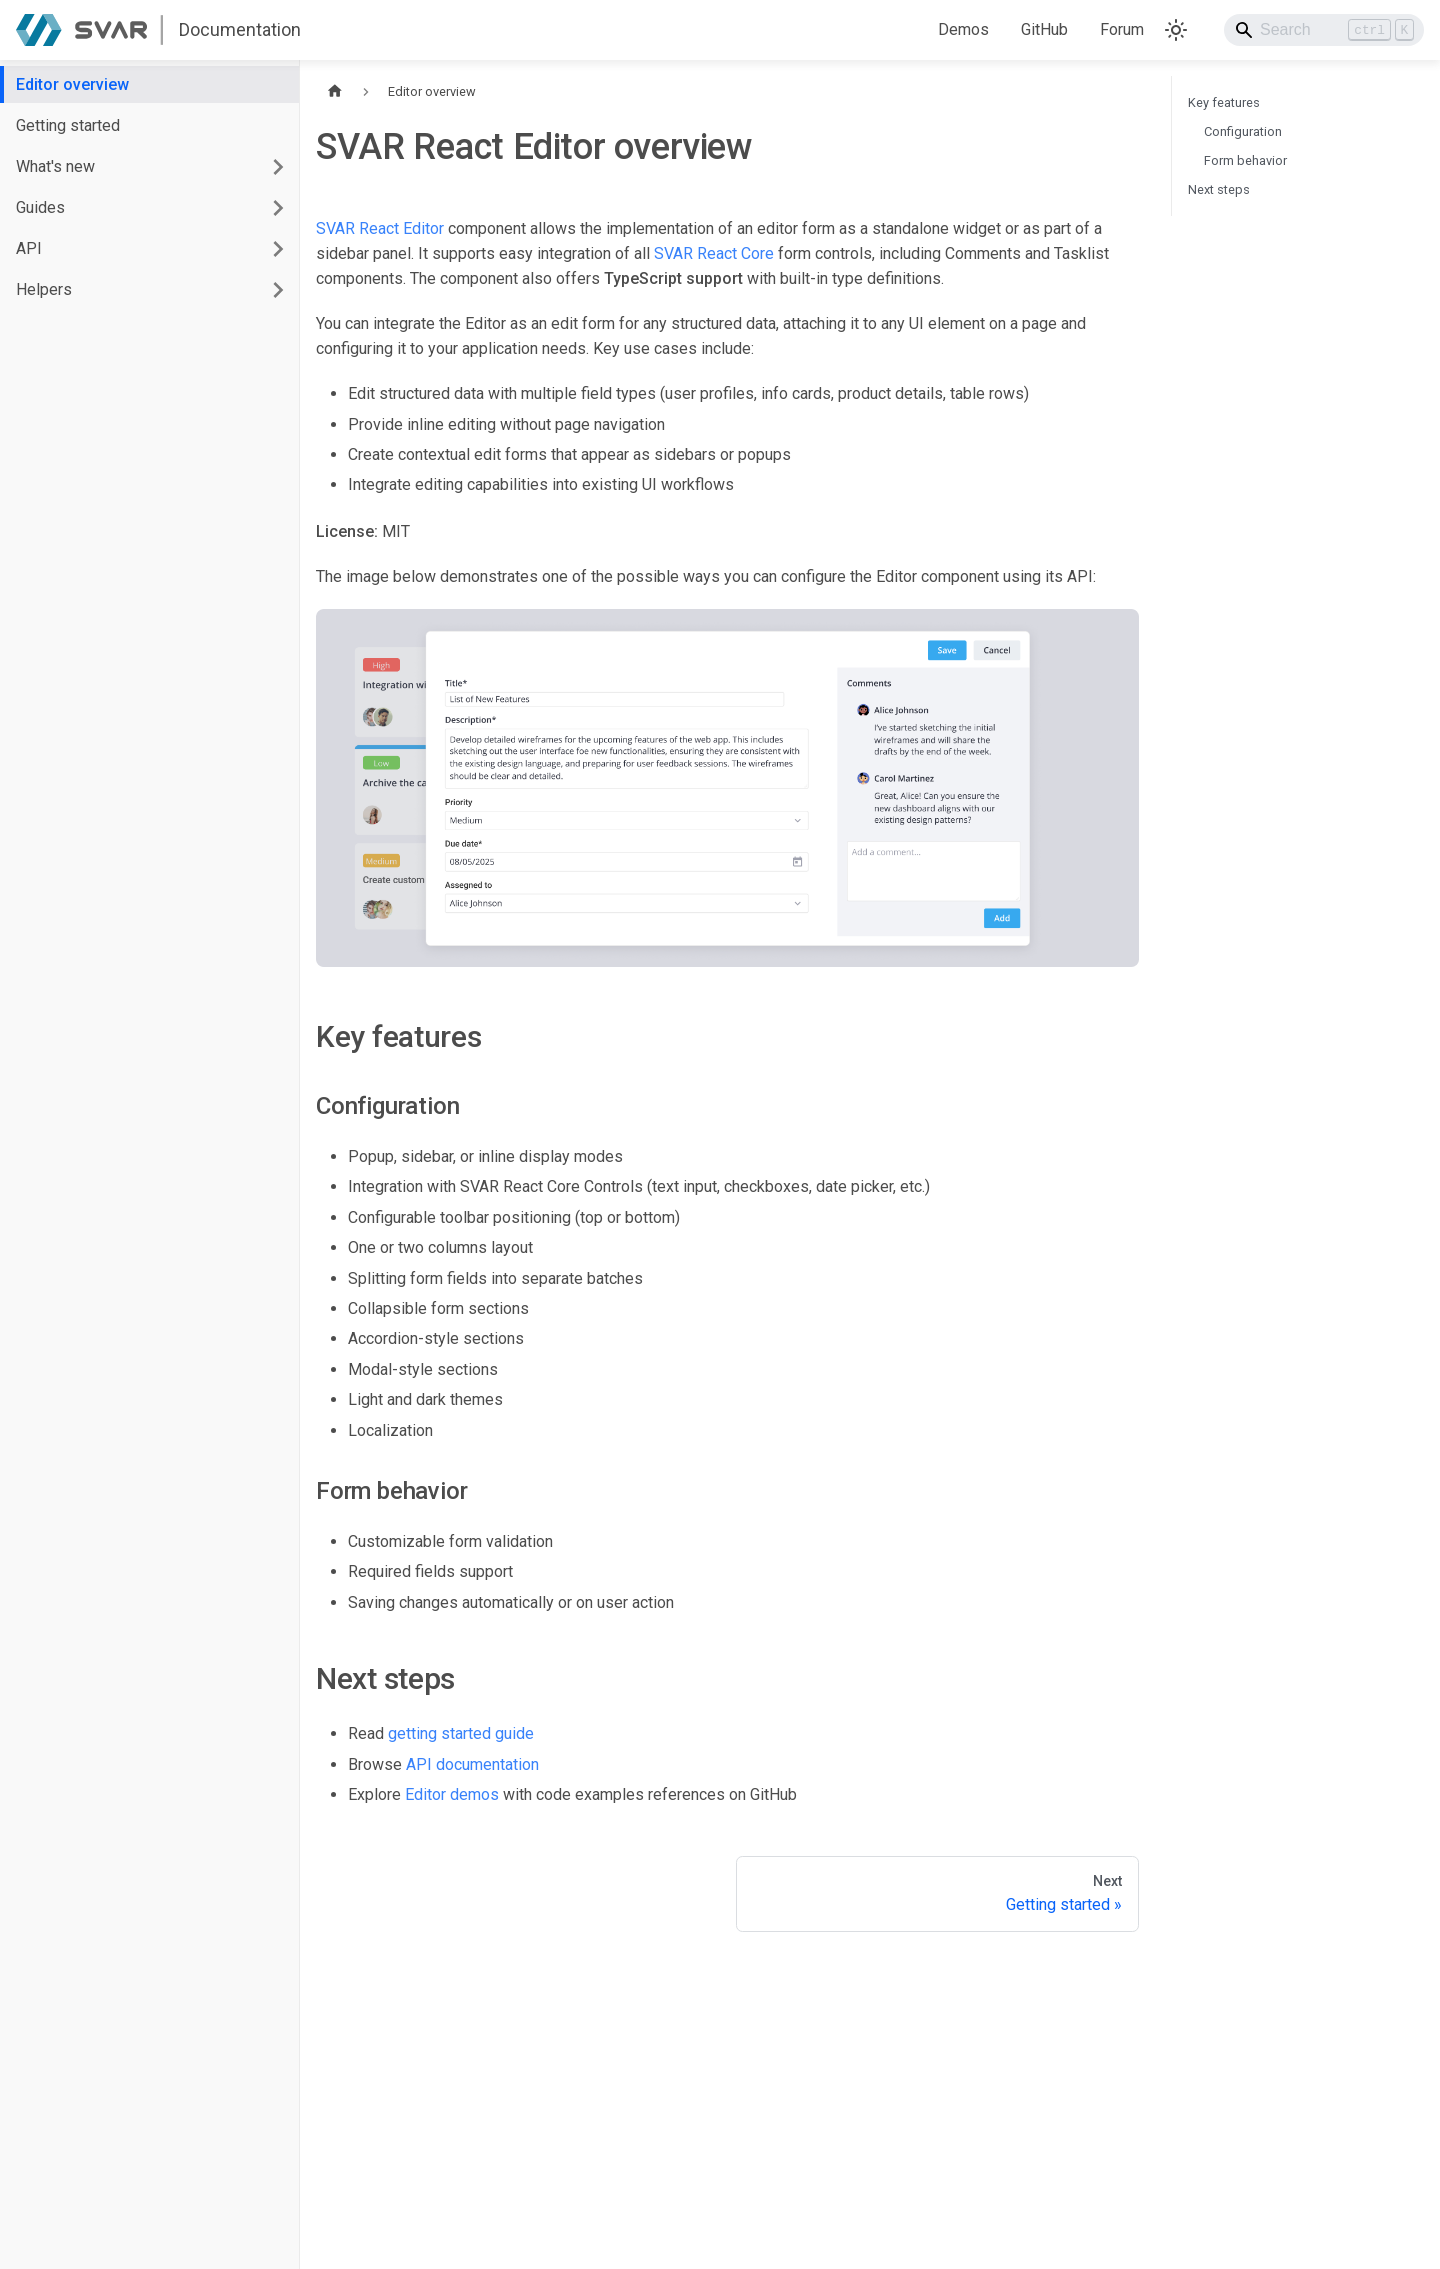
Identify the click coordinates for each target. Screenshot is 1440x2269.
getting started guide (461, 1733)
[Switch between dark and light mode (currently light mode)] (1176, 30)
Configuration (1243, 131)
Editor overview (72, 84)
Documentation (240, 29)
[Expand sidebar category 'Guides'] (278, 207)
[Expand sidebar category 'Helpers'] (278, 289)
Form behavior (1245, 160)
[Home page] (335, 91)
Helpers (44, 289)
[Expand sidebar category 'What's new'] (278, 166)
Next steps (1219, 189)
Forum (1122, 29)
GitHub (1044, 29)
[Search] (1324, 30)
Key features (1224, 102)
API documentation (472, 1764)
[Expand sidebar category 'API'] (278, 248)
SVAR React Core (714, 253)
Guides (40, 207)
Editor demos (452, 1794)
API (29, 248)
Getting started (68, 125)
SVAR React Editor (380, 228)
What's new (55, 166)
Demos (963, 29)
